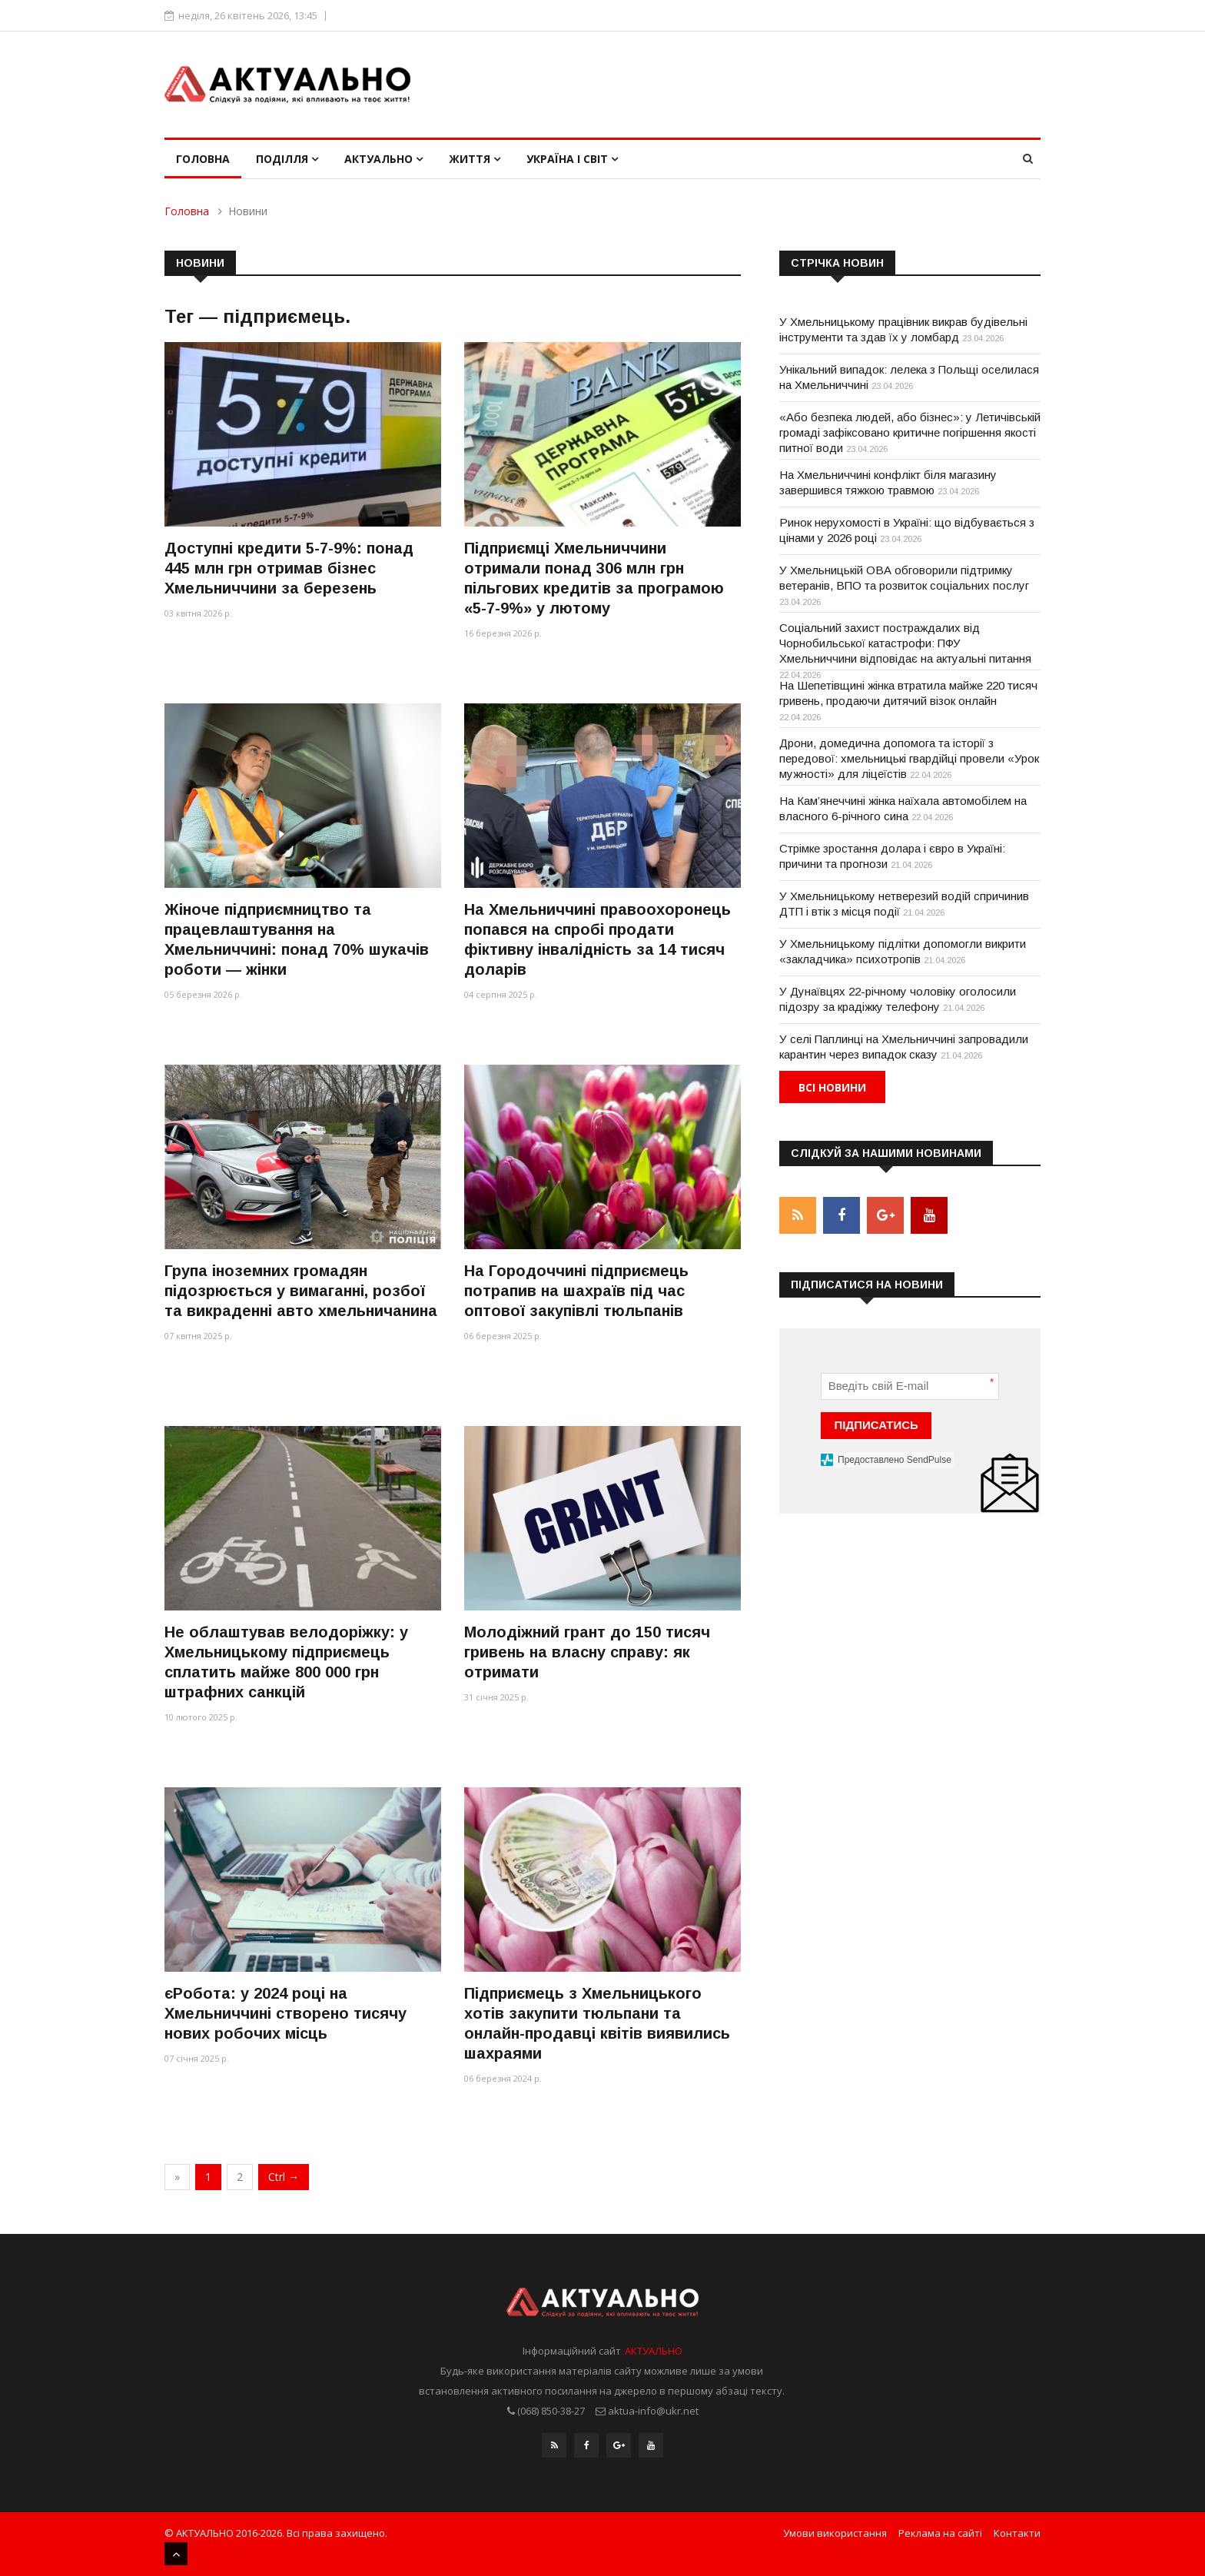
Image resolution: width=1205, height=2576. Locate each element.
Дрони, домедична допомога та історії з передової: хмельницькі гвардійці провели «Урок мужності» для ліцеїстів (909, 758)
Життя (474, 158)
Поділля (287, 158)
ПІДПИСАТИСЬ (876, 1424)
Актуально (383, 158)
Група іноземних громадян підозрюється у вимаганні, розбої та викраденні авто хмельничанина (300, 1290)
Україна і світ (572, 158)
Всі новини (832, 1087)
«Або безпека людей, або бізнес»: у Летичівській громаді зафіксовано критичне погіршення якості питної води (910, 432)
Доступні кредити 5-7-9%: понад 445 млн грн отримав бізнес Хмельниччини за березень (288, 568)
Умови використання (835, 2532)
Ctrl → (283, 2176)
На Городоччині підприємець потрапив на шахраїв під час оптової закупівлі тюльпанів (576, 1290)
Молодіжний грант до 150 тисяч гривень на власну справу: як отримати (587, 1652)
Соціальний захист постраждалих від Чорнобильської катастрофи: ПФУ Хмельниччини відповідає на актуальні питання (905, 643)
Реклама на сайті (940, 2532)
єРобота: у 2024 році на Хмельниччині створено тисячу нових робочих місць (285, 2013)
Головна (203, 158)
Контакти (1017, 2532)
